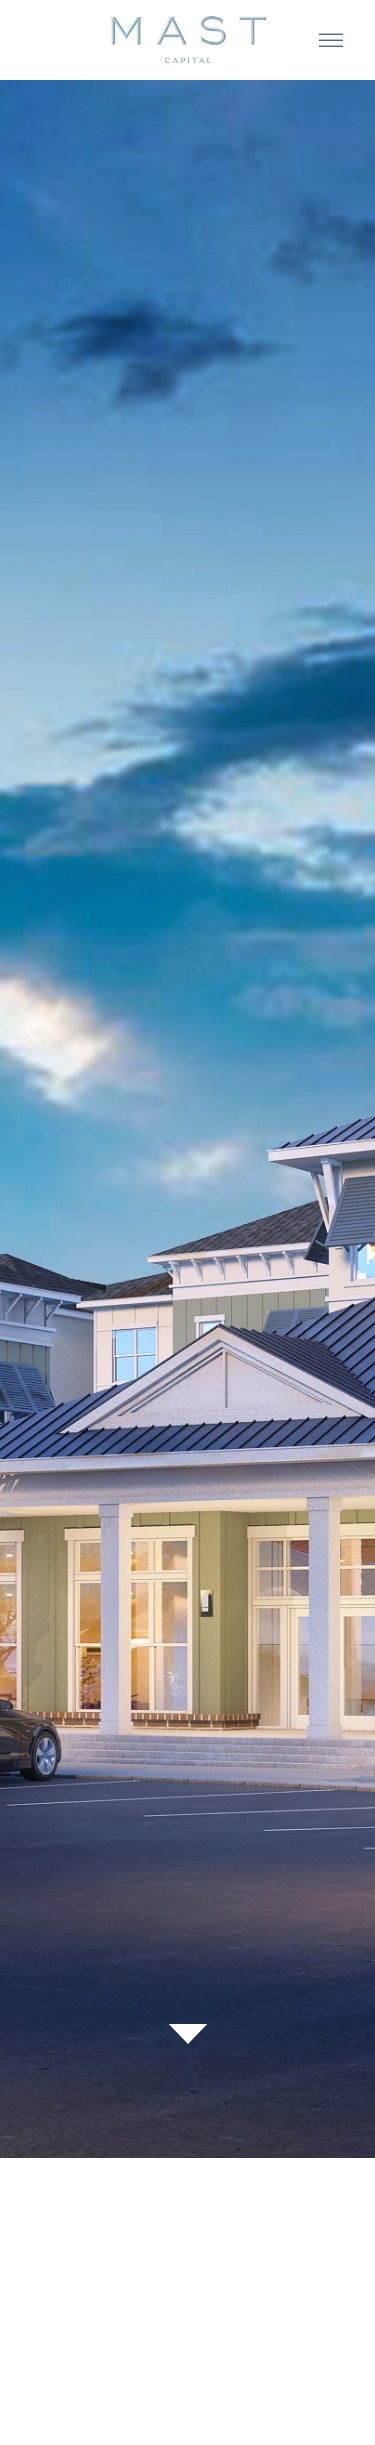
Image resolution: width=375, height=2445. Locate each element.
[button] (331, 40)
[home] (188, 40)
